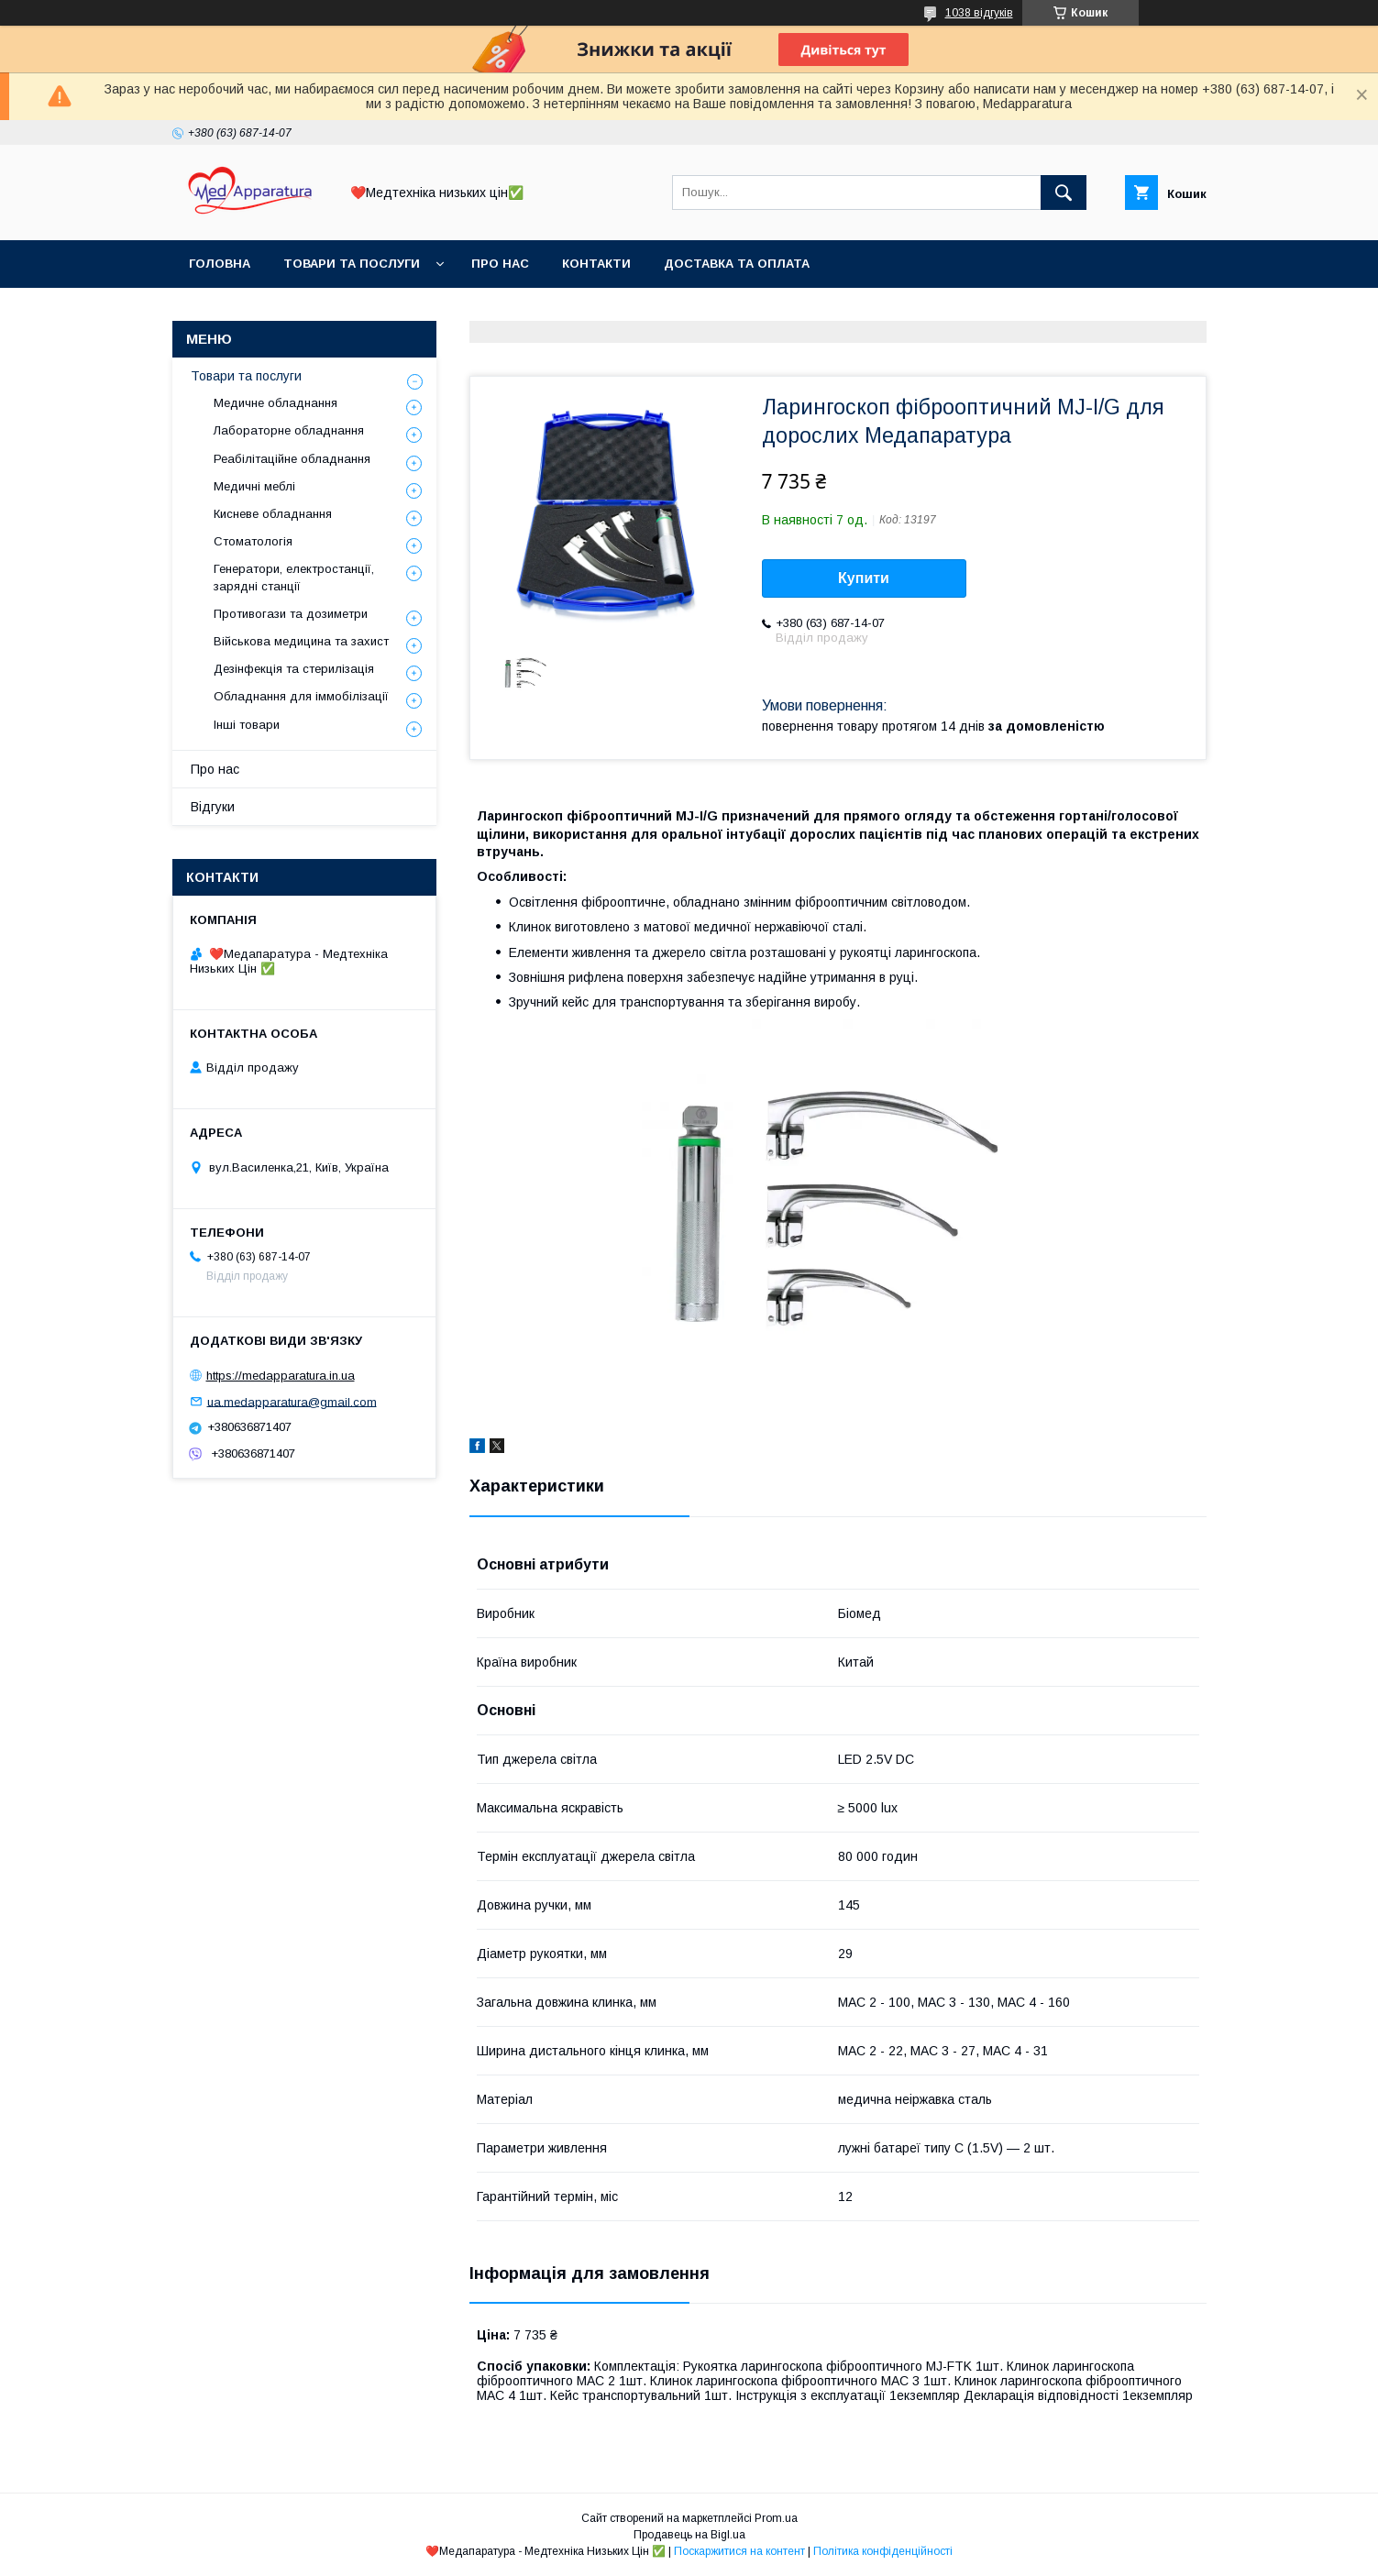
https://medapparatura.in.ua (280, 1375)
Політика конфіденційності (883, 2551)
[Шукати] (1063, 192)
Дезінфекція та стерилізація (294, 669)
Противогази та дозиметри (291, 614)
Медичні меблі (254, 486)
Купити (863, 578)
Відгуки (213, 806)
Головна (219, 263)
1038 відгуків (979, 12)
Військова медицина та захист (301, 641)
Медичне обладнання (275, 403)
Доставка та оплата (737, 263)
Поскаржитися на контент (739, 2551)
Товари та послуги (351, 263)
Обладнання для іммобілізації (301, 696)
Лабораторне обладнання (289, 430)
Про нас (500, 263)
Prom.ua (776, 2518)
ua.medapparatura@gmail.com (292, 1401)
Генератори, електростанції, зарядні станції (294, 577)
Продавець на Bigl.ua (689, 2534)
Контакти (596, 263)
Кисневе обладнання (273, 514)
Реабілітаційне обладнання (292, 459)
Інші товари (247, 725)
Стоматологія (253, 541)
